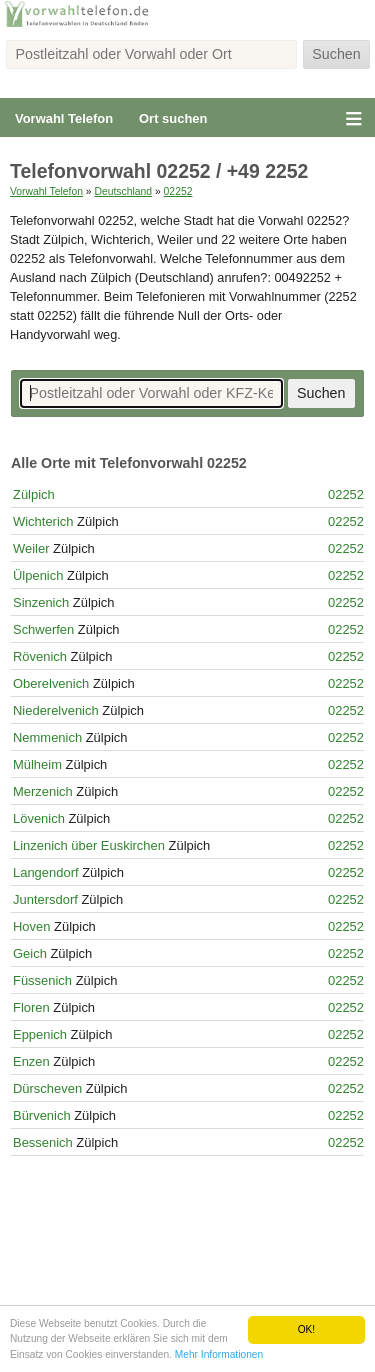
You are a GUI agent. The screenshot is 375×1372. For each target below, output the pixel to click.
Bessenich (43, 1142)
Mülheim (37, 764)
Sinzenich (41, 602)
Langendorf (46, 872)
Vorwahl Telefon (64, 118)
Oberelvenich (51, 683)
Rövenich (40, 656)
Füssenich (42, 980)
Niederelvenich (56, 710)
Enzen (31, 1061)
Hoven (31, 926)
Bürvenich (42, 1115)
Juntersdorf (45, 899)
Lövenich (39, 818)
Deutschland (123, 191)
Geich (30, 953)
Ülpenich (38, 575)
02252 (178, 191)
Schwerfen (43, 629)
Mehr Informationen (219, 1354)
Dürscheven (47, 1088)
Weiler (31, 548)
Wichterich (43, 521)
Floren (31, 1007)
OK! (307, 1329)
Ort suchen (173, 118)
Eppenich (40, 1034)
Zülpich (34, 494)
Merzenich (43, 791)
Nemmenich (47, 737)
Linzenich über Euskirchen (89, 845)
